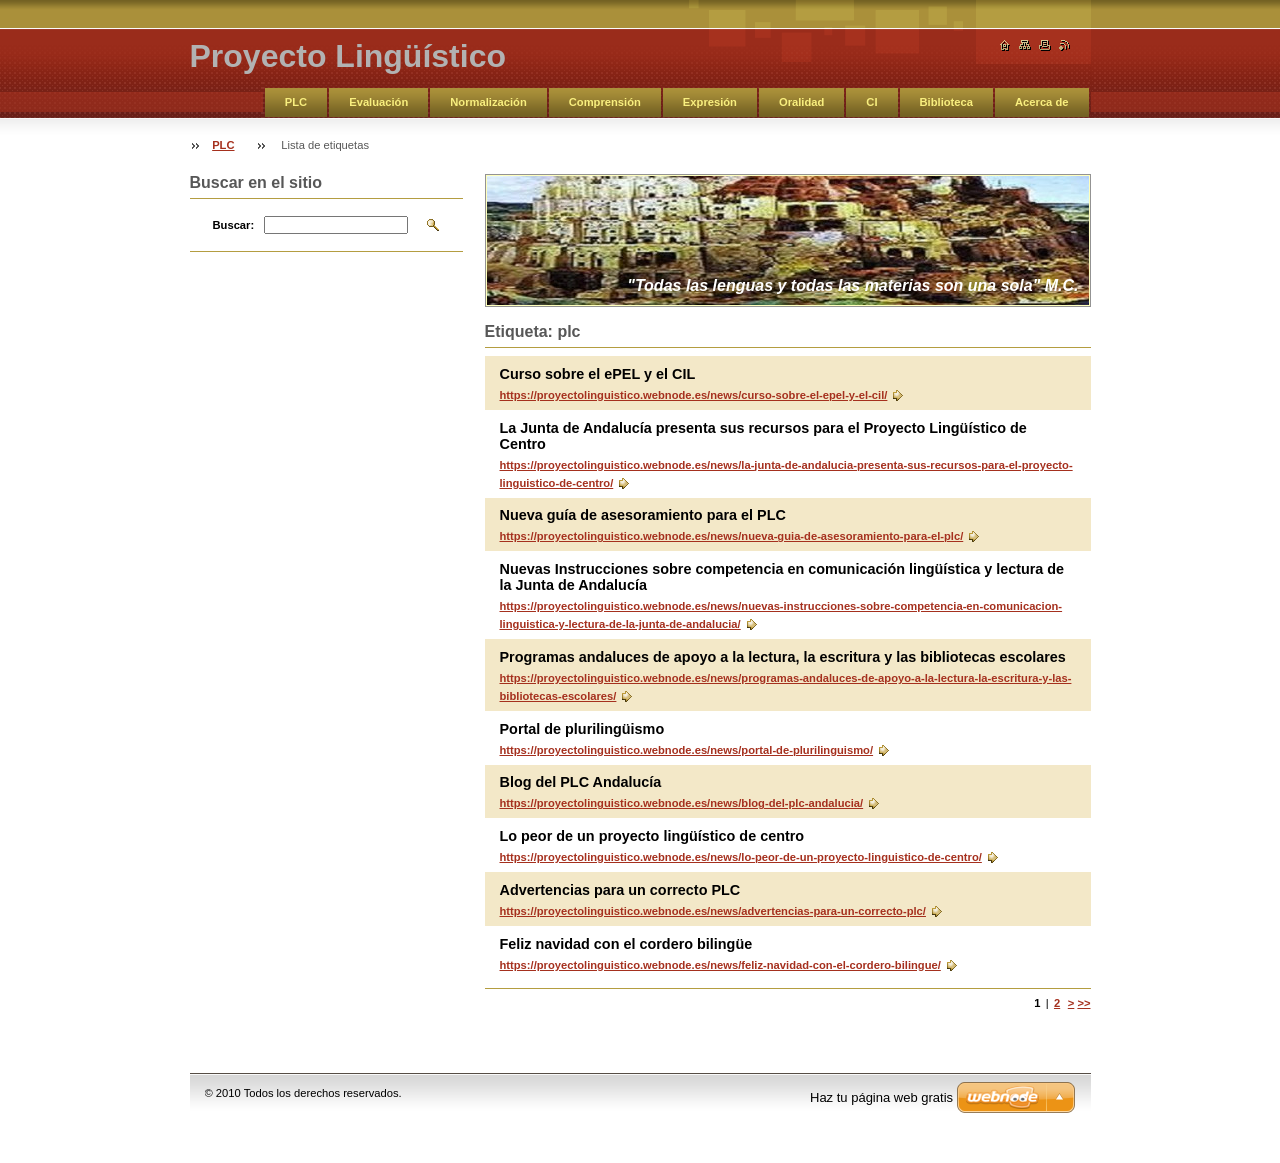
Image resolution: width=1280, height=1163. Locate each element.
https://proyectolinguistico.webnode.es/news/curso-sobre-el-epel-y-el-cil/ (694, 395)
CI (871, 102)
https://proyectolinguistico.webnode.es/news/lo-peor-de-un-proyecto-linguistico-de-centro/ (741, 857)
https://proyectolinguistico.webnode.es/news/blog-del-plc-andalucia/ (682, 803)
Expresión (710, 102)
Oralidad (801, 102)
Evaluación (378, 102)
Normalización (488, 102)
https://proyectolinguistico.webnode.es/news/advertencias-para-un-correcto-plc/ (713, 911)
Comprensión (605, 102)
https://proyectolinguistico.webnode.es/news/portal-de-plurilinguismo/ (687, 750)
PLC (296, 102)
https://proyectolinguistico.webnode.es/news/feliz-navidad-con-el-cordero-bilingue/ (720, 965)
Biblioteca (946, 102)
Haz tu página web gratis (881, 1097)
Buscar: (234, 225)
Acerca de (1042, 102)
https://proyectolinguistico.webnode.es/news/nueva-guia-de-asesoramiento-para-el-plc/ (732, 536)
